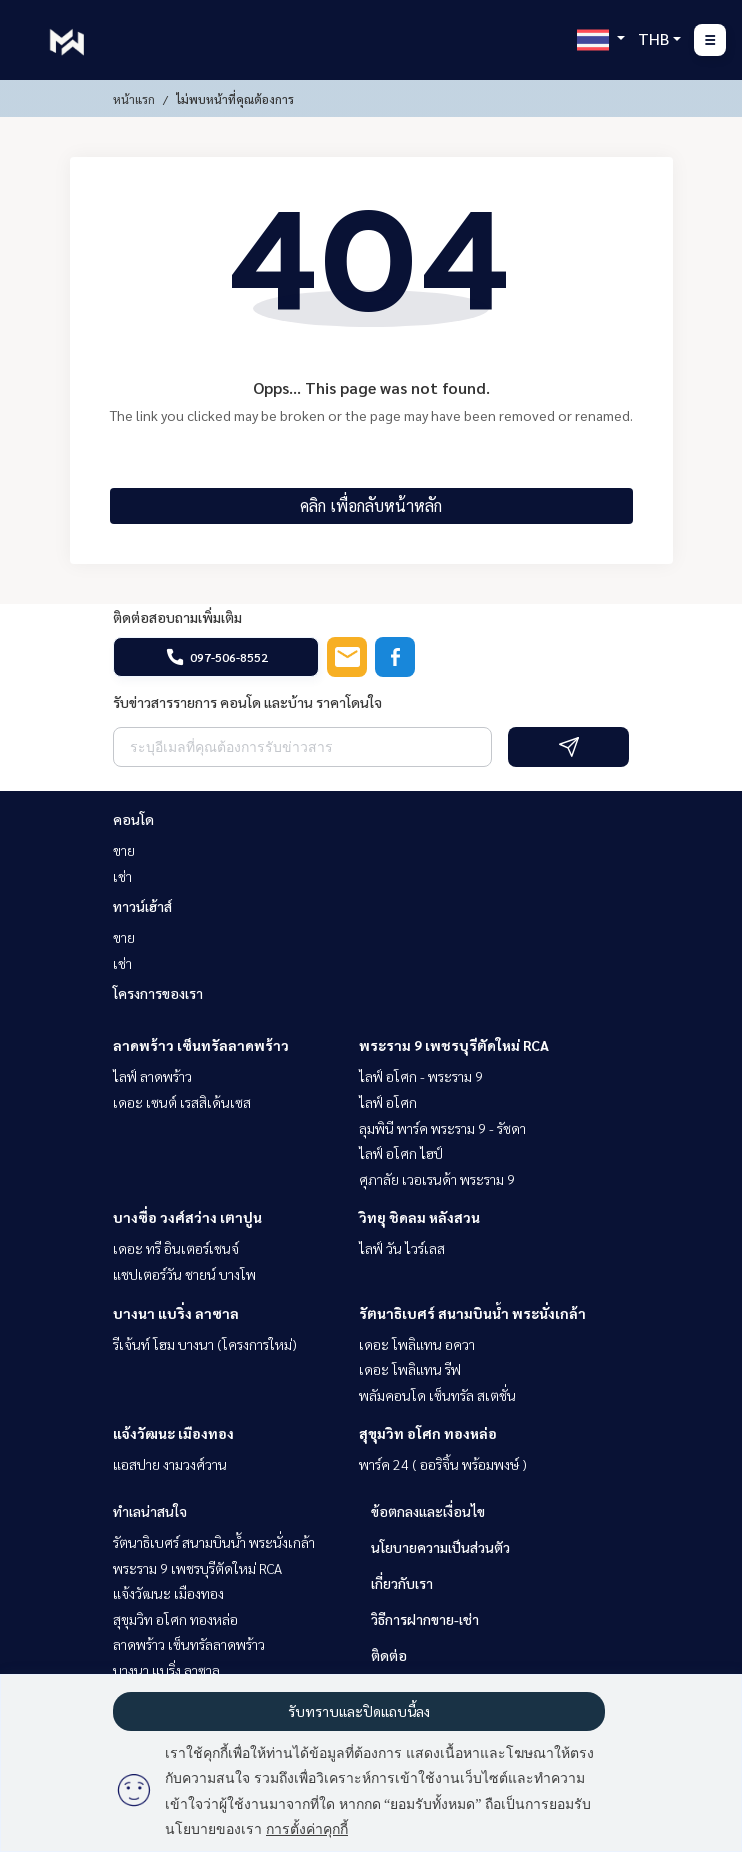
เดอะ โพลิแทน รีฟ (410, 1369)
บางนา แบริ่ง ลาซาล (176, 1313)
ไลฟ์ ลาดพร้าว (152, 1076)
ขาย (124, 850)
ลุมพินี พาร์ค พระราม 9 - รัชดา (442, 1128)
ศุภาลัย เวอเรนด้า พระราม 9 (437, 1179)
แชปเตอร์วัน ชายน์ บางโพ (184, 1274)
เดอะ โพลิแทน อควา (417, 1344)
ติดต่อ (389, 1655)
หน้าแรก (134, 99)
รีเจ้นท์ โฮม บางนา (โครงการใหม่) (205, 1344)
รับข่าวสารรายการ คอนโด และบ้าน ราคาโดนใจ (247, 702)
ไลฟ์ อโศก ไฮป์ (401, 1153)
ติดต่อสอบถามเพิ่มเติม (177, 617)
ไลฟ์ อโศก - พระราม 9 (421, 1076)
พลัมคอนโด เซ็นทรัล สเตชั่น (437, 1395)
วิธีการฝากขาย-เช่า (425, 1619)
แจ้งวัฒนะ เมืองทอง (173, 1433)
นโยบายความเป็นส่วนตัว (440, 1547)
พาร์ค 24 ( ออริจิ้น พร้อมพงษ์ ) (443, 1464)
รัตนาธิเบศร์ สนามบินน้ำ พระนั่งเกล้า (472, 1313)
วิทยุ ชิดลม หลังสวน (419, 1217)
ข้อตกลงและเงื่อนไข (428, 1511)
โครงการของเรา (158, 993)
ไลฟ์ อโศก (388, 1102)
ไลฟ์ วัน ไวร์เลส (402, 1248)
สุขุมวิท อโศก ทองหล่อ (428, 1433)
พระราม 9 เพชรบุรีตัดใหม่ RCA (454, 1045)
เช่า (122, 876)
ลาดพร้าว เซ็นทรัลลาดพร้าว (201, 1045)
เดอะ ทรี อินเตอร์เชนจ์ (176, 1248)
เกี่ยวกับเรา (402, 1583)
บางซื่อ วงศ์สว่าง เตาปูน (187, 1217)
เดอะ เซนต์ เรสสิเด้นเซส (182, 1102)
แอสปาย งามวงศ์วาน (170, 1464)
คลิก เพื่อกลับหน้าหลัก (371, 505)
